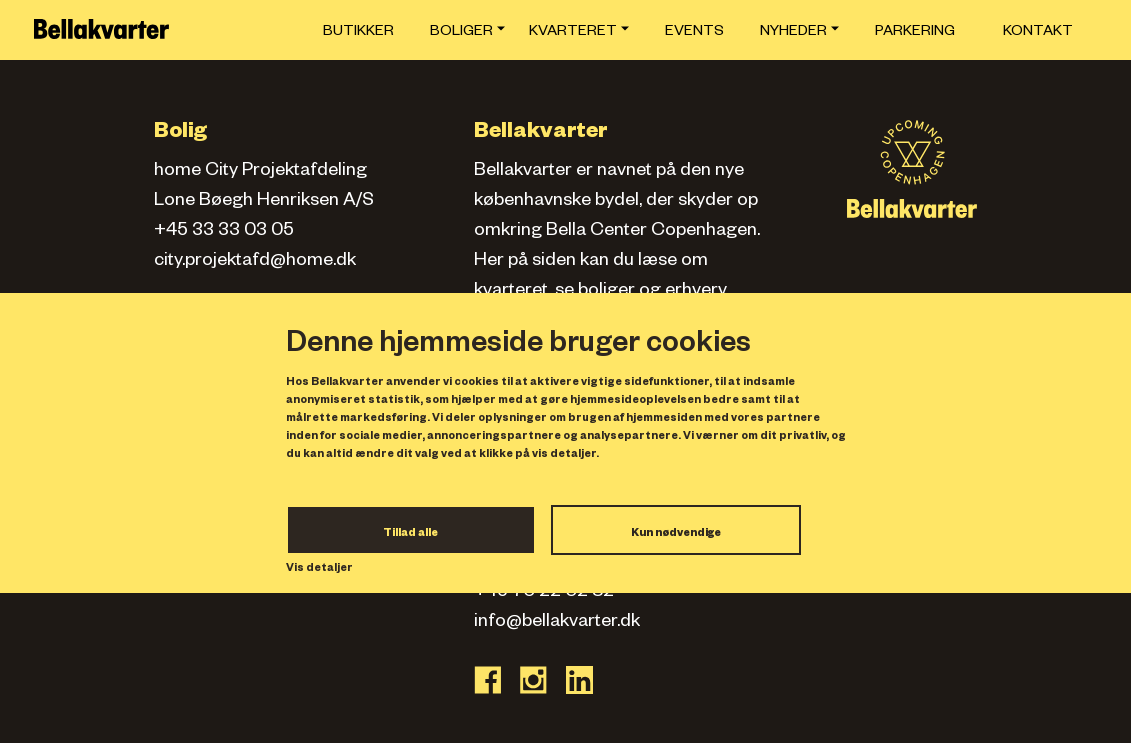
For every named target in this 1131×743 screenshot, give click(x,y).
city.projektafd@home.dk (255, 262)
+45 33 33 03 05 (224, 232)
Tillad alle (410, 534)
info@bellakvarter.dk (557, 623)
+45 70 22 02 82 (544, 593)
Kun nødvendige (676, 534)
